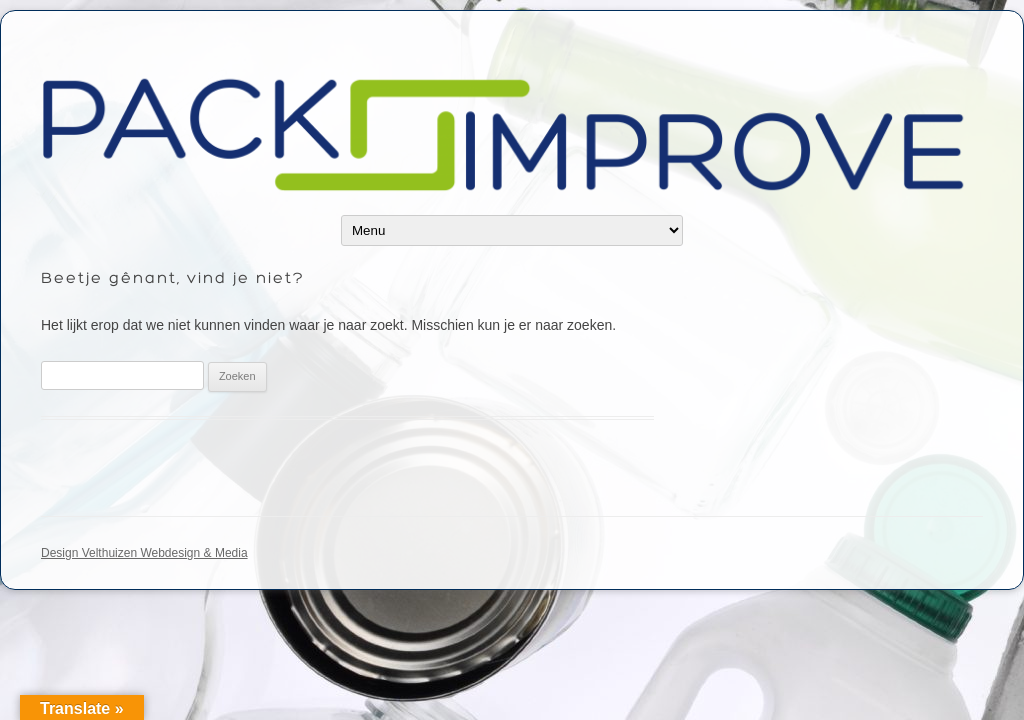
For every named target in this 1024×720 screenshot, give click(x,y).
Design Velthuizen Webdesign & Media (144, 553)
